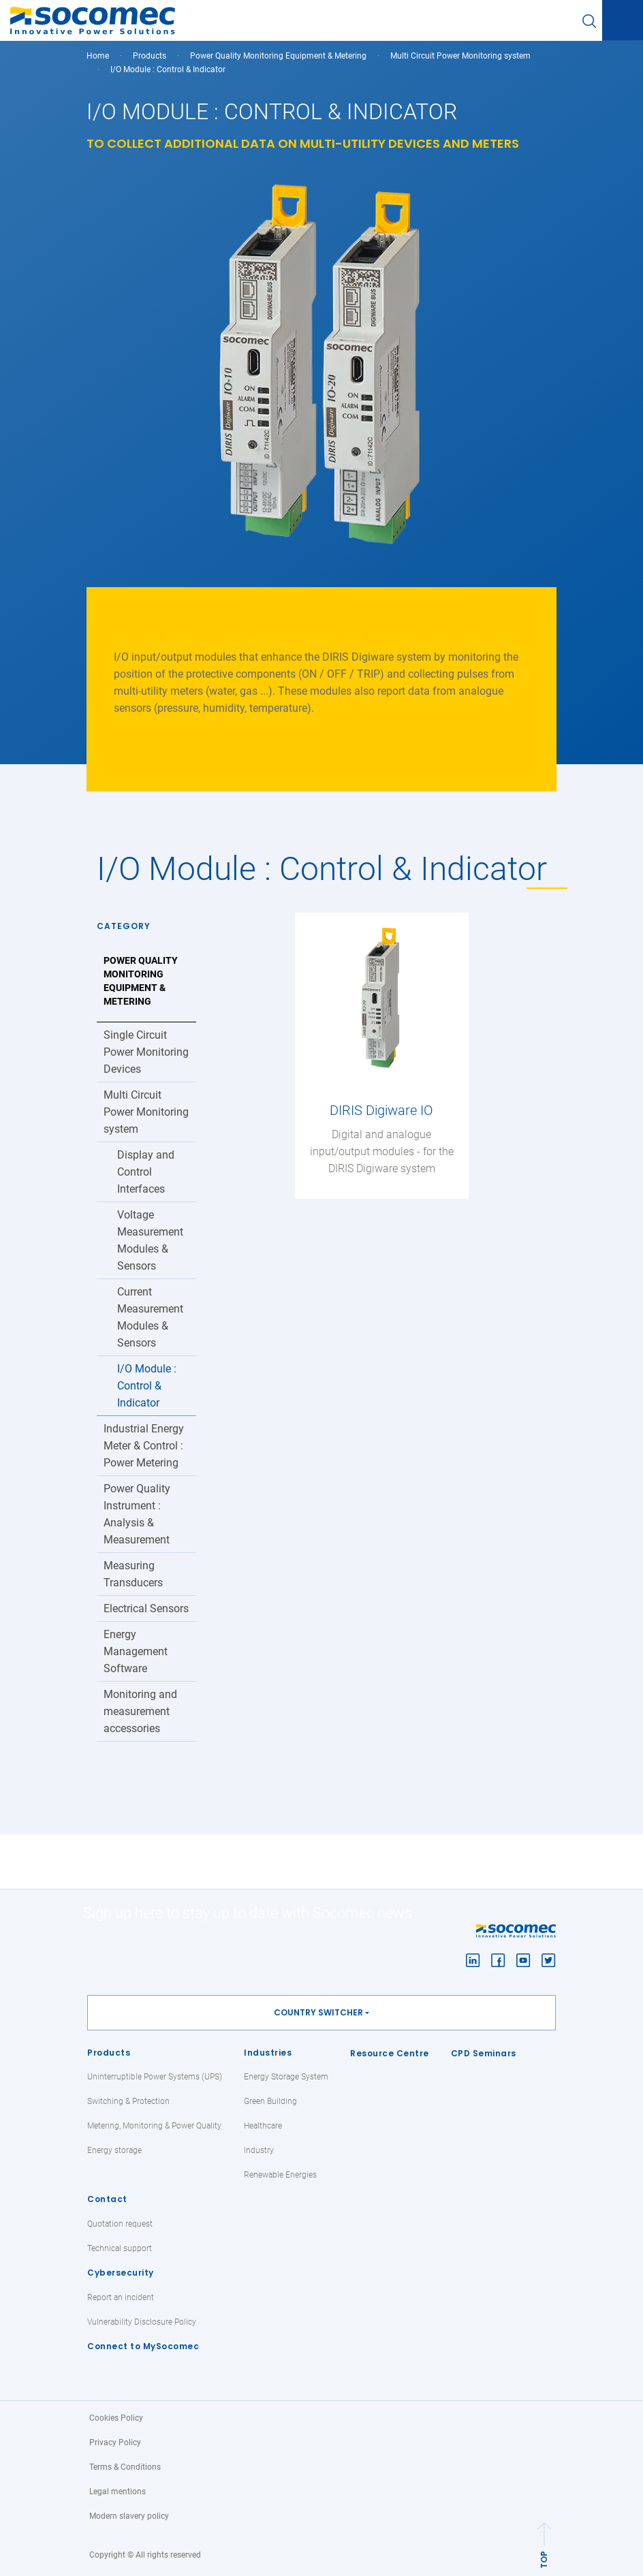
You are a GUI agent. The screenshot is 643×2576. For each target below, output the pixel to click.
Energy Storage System (286, 2077)
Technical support (119, 2248)
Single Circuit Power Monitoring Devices (146, 1051)
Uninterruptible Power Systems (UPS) (154, 2077)
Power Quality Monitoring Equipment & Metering (278, 56)
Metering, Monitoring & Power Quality (154, 2126)
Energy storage (114, 2150)
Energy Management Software (136, 1651)
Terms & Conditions (125, 2467)
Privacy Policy (115, 2442)
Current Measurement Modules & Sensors (150, 1317)
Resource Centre (389, 2053)
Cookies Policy (116, 2418)
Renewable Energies (280, 2175)
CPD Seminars (483, 2053)
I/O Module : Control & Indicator (146, 1385)
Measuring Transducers (133, 1574)
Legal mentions (117, 2491)
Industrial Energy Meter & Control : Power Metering (144, 1445)
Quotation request (120, 2224)
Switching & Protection (128, 2101)
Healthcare (263, 2126)
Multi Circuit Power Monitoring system (460, 56)
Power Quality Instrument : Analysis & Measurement (137, 1514)
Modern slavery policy (129, 2516)
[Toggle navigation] (622, 21)
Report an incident (120, 2297)
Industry (259, 2150)
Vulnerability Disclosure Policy (141, 2322)
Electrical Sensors (146, 1608)
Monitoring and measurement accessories (140, 1711)
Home (98, 56)
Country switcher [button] (318, 2012)
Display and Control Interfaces (145, 1171)
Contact (107, 2199)
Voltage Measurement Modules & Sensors (150, 1240)
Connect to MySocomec (143, 2346)
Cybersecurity (120, 2272)
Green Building (270, 2101)
